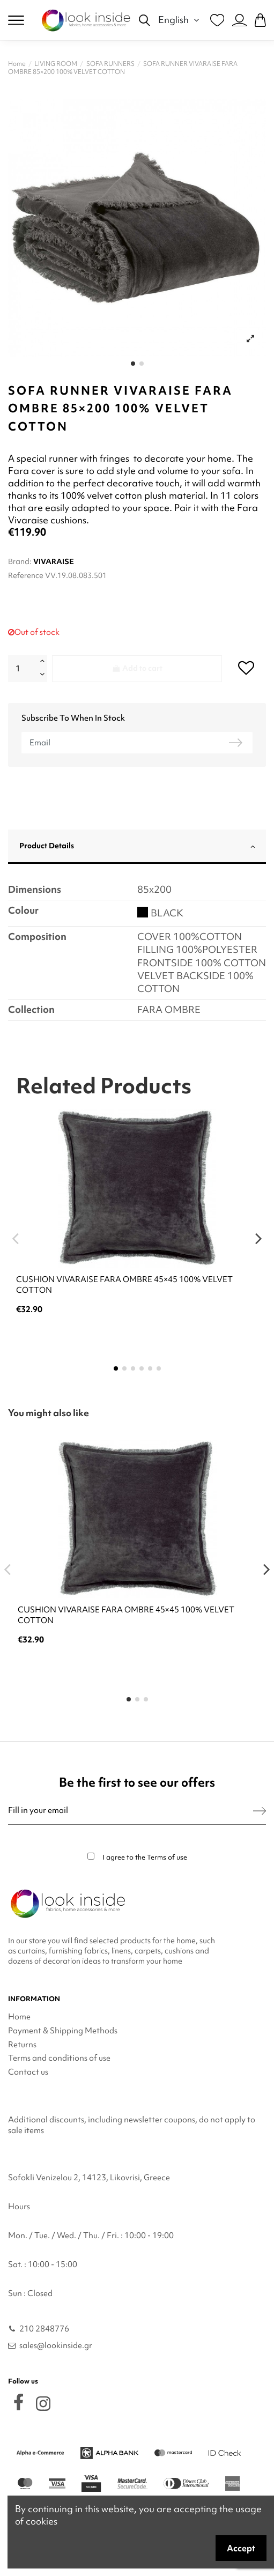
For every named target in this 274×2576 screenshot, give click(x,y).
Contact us (28, 2072)
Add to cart (137, 668)
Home (19, 2016)
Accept (241, 2548)
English (180, 19)
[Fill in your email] (130, 1810)
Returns (22, 2044)
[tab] (137, 847)
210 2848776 (44, 2328)
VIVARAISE (53, 561)
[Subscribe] (259, 1810)
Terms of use (167, 1857)
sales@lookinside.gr (55, 2345)
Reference (25, 575)
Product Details (137, 846)
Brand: (20, 561)
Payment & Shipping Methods (62, 2030)
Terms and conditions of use (59, 2058)
